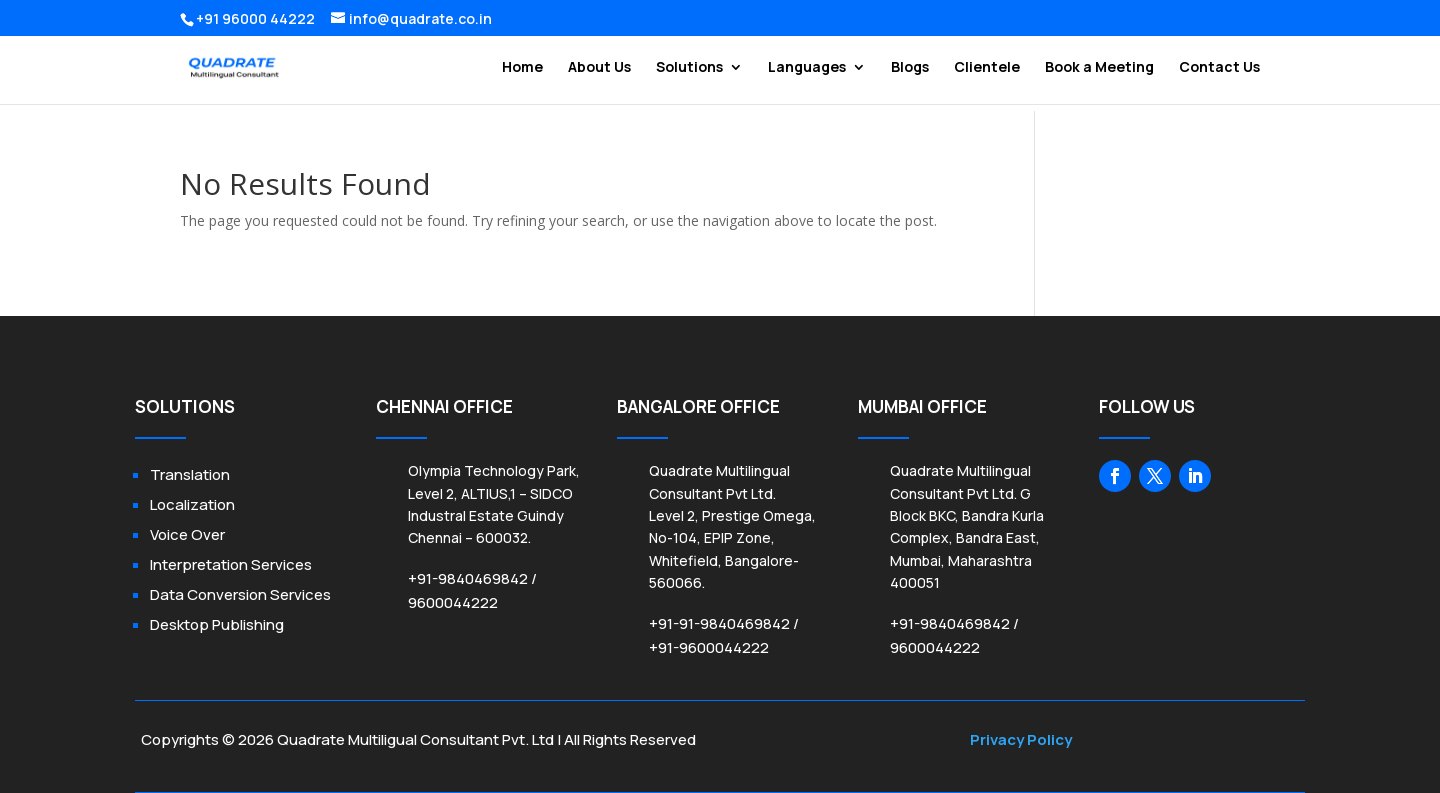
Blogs (910, 68)
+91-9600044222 (709, 647)
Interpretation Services (231, 564)
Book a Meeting (1099, 68)
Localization (192, 504)
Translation (190, 474)
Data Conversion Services (240, 594)
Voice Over (187, 534)
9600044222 (453, 602)
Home (522, 68)
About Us (599, 68)
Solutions (689, 68)
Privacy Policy (1021, 739)
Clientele (987, 68)
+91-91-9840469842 (719, 623)
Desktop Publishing (217, 624)
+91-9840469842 (468, 578)
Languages (807, 68)
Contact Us (1219, 68)
